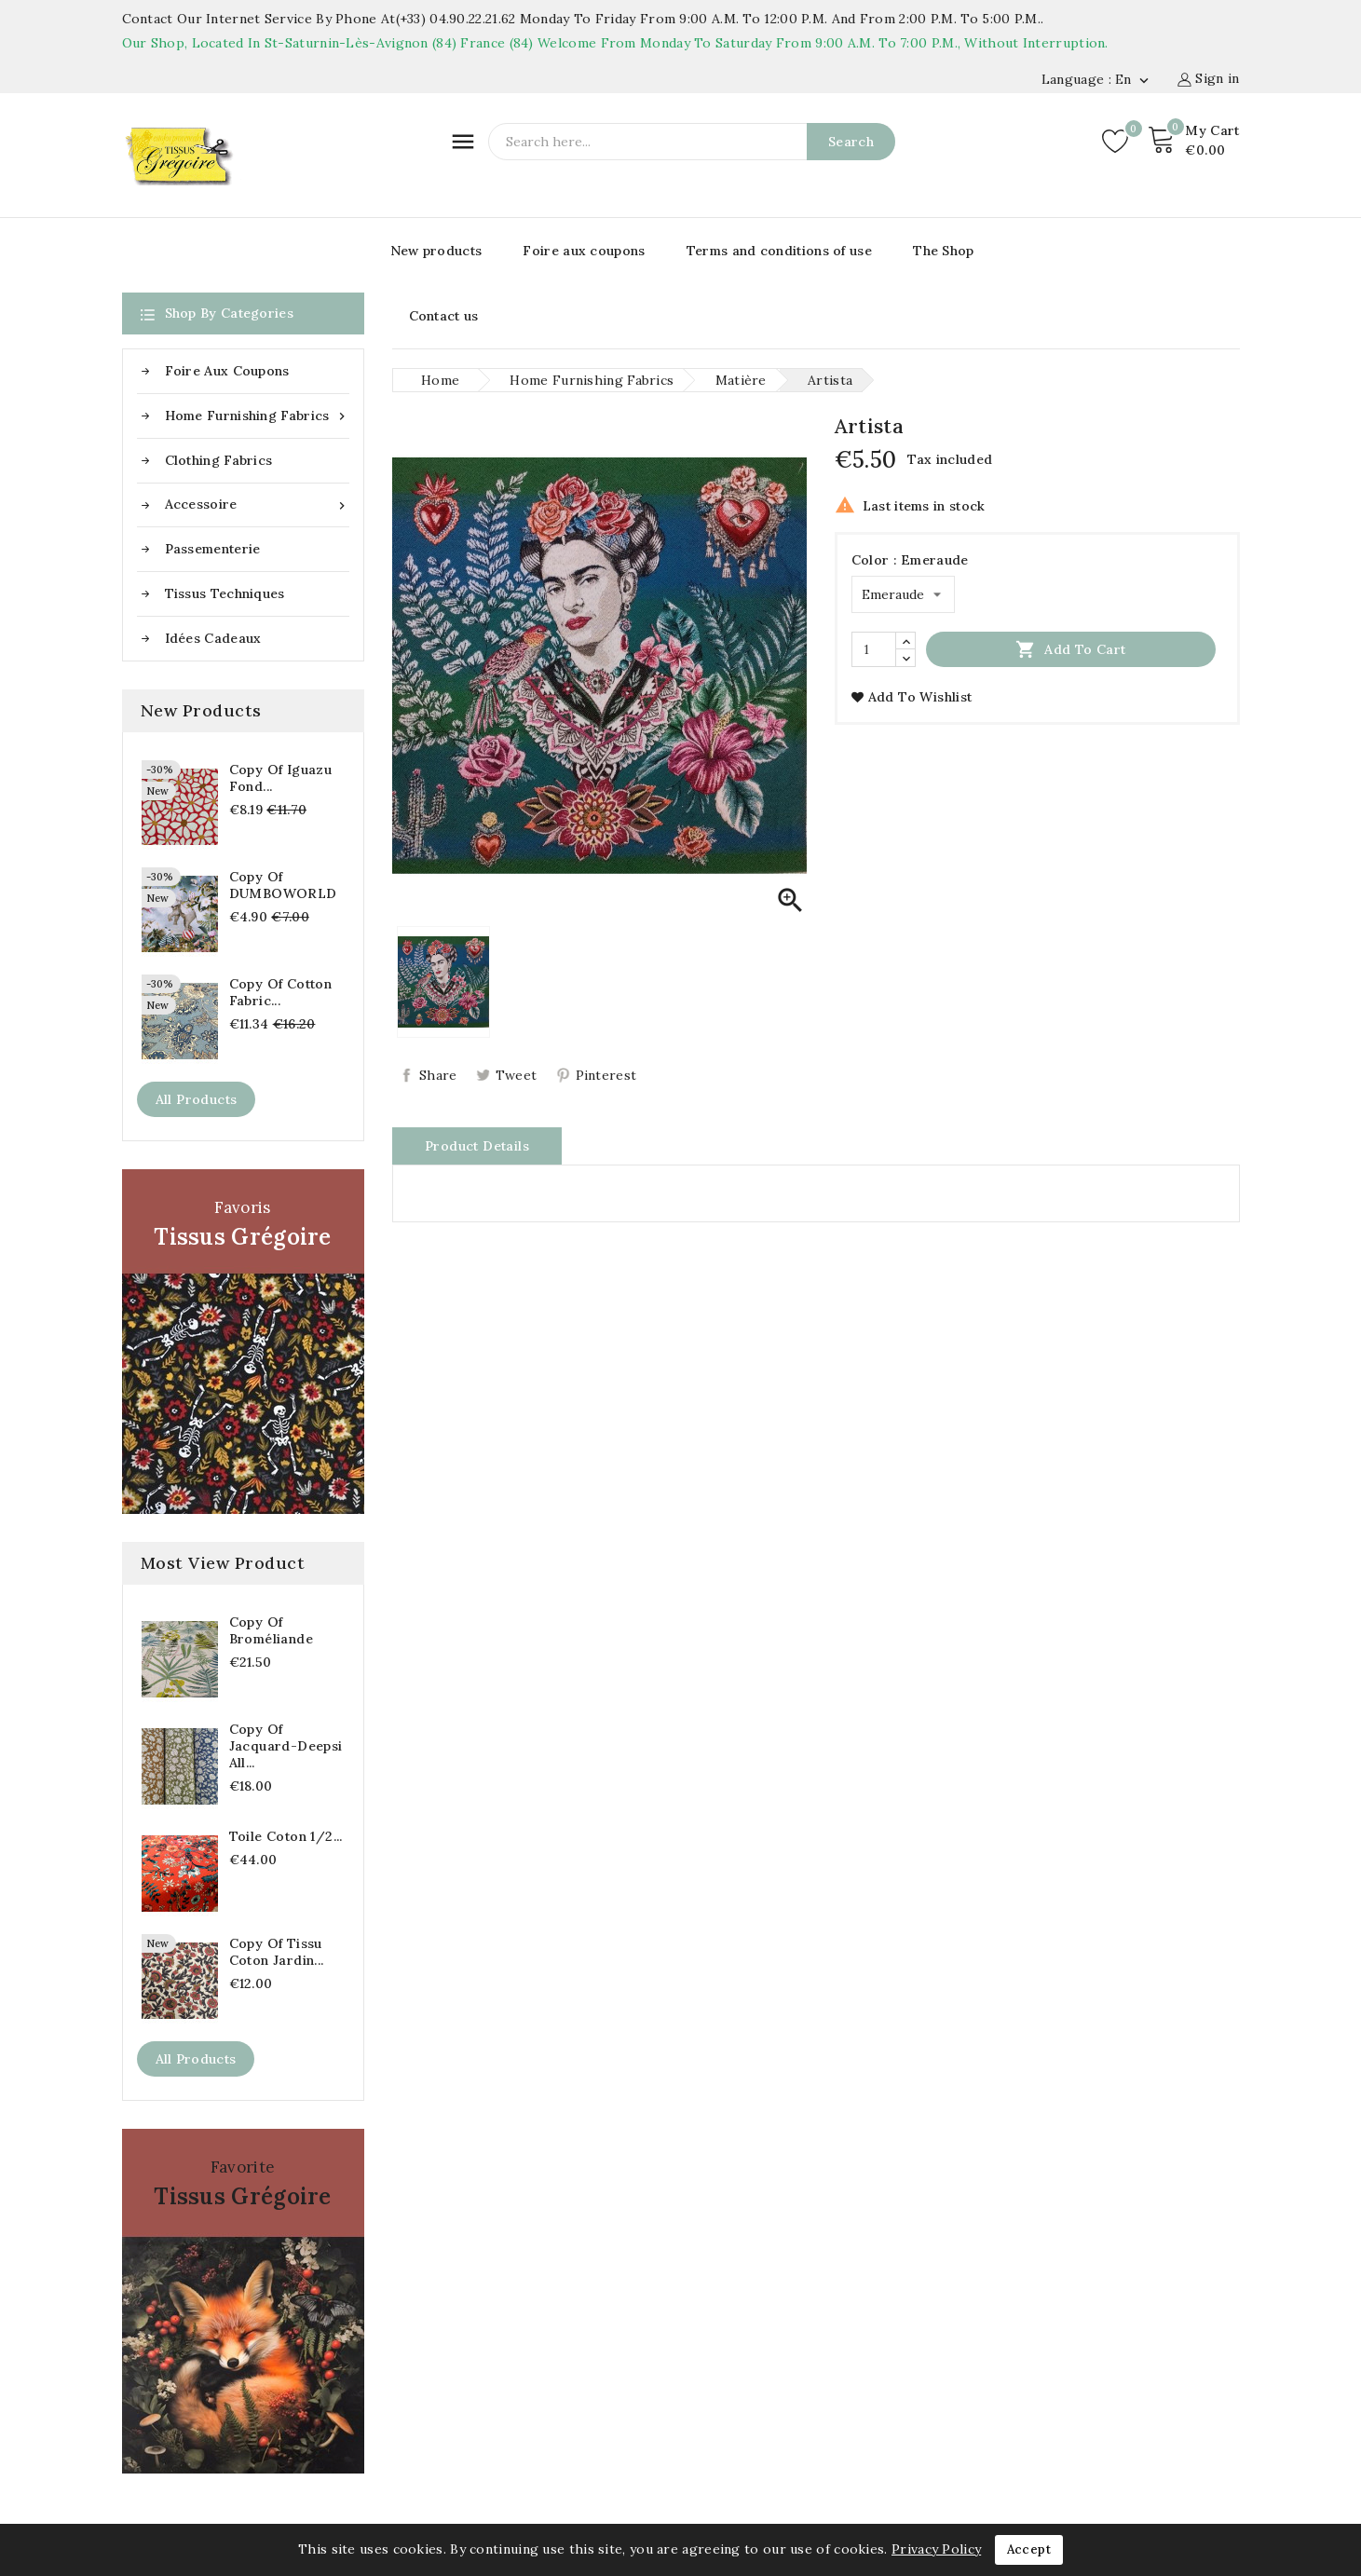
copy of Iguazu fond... (281, 778)
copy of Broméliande (271, 1630)
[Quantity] (873, 649)
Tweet (517, 1075)
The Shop (943, 250)
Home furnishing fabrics (257, 416)
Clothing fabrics (219, 460)
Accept (1029, 2549)
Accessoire (257, 504)
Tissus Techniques (225, 593)
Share (438, 1075)
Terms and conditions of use (779, 250)
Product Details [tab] (477, 1146)
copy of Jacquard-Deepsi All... (286, 1746)
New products (436, 250)
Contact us (444, 315)
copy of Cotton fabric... (281, 992)
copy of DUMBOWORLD (283, 885)
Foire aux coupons (584, 250)
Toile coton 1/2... (286, 1836)
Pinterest (606, 1075)
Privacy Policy (936, 2549)
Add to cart (1070, 649)
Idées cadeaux (213, 638)
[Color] (903, 594)
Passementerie (213, 548)
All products (197, 1099)
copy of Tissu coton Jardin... (276, 1952)
